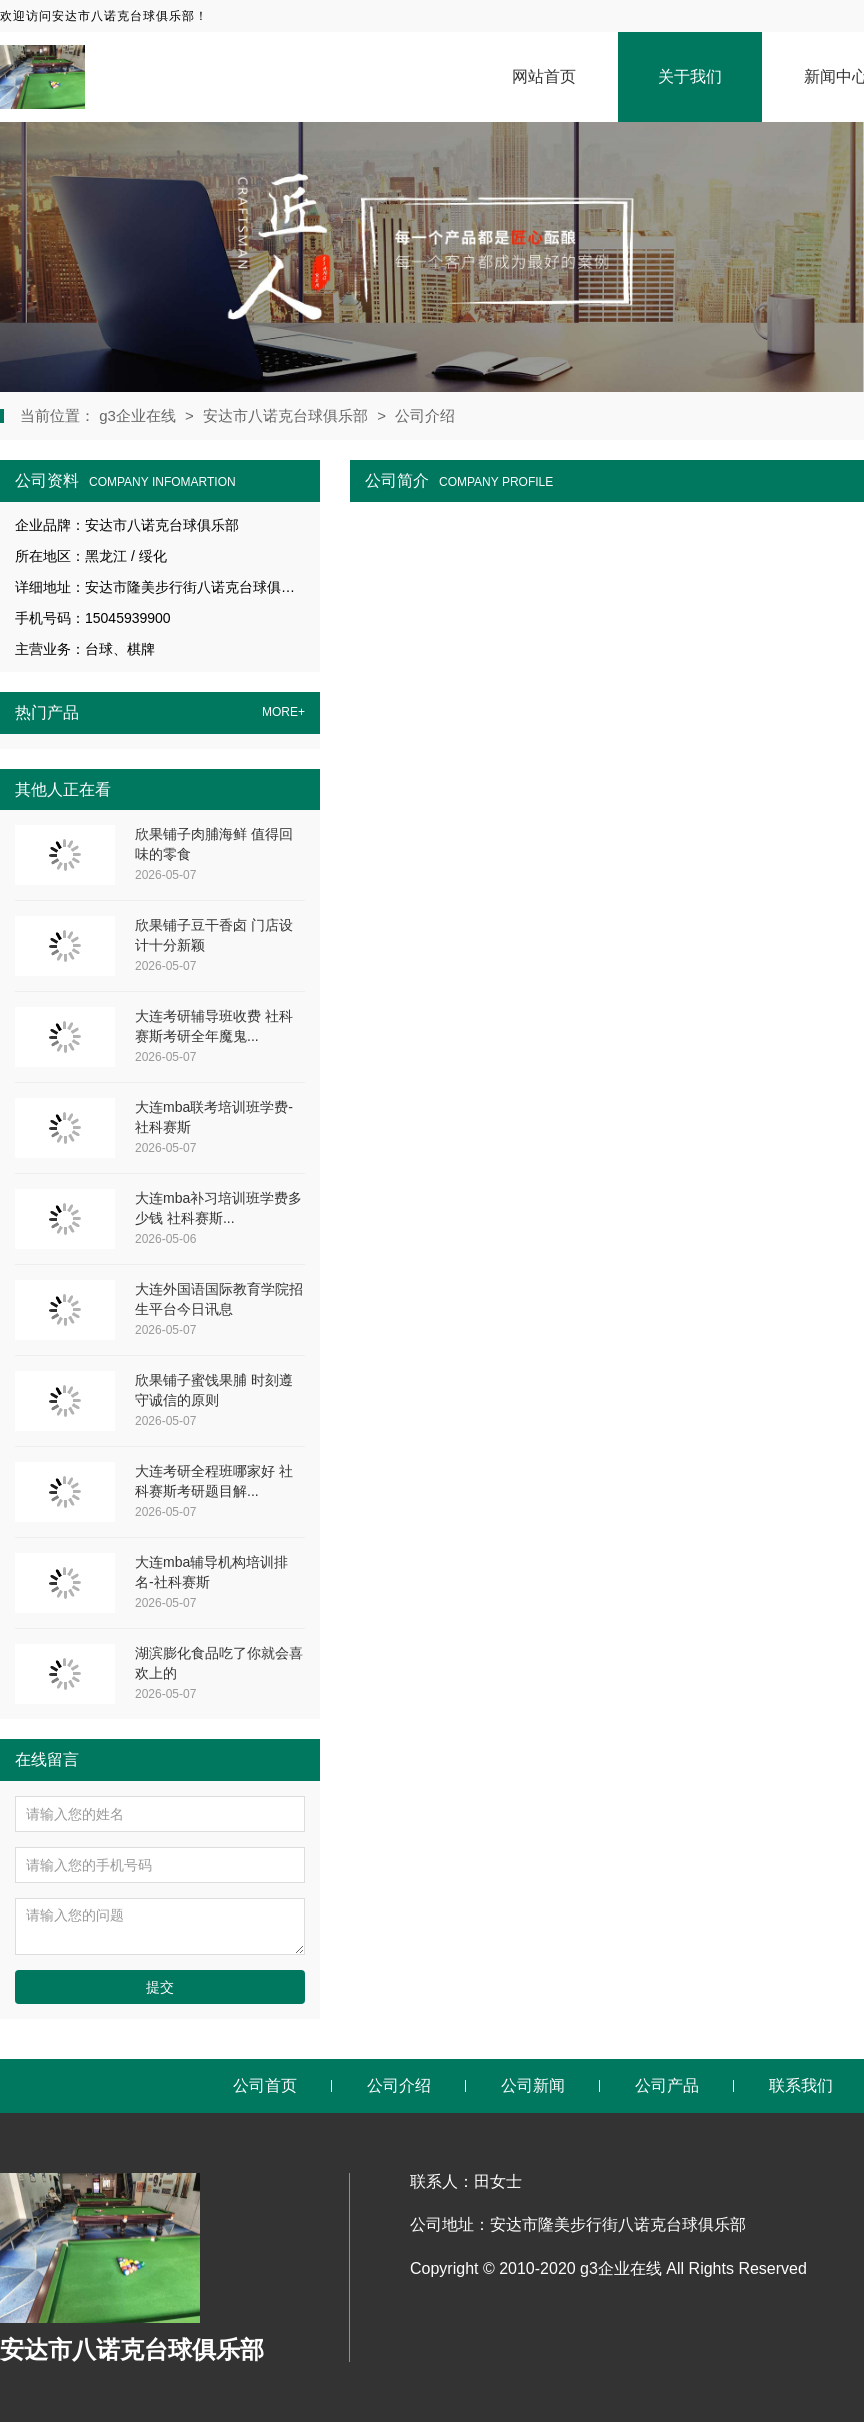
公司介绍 (425, 415)
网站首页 (544, 76)
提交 (160, 1987)
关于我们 (690, 76)
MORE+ (283, 712)
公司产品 (667, 2085)
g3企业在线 (139, 415)
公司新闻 (533, 2085)
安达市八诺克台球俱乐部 (285, 415)
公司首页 (265, 2085)
